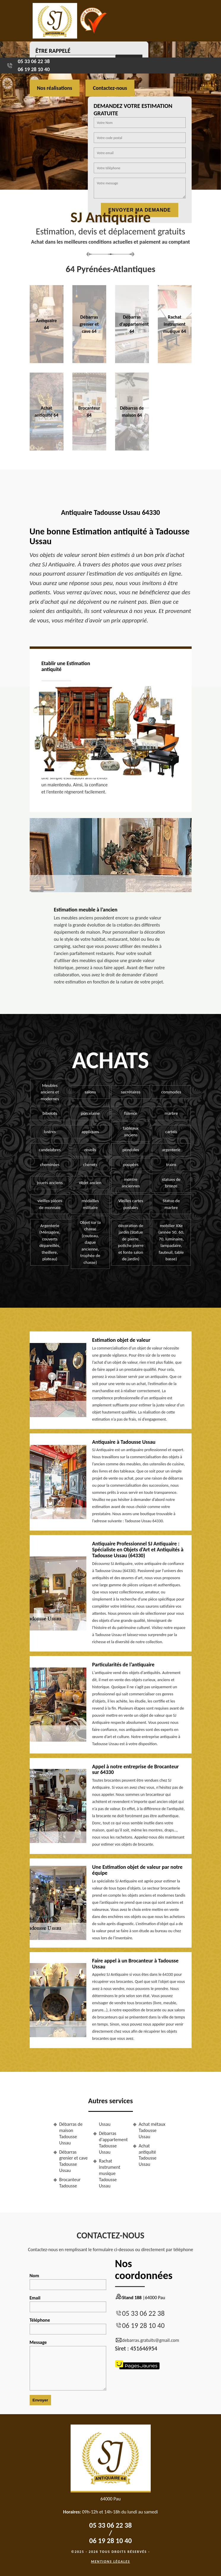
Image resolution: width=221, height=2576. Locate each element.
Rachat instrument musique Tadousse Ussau (109, 2173)
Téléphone (68, 2325)
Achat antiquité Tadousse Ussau (148, 2155)
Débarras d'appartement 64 (134, 324)
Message (68, 2364)
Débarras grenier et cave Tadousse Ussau (73, 2161)
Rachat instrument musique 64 (174, 324)
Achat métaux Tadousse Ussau (152, 2130)
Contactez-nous (110, 88)
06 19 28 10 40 (34, 69)
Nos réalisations (54, 88)
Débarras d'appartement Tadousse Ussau (113, 2143)
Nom (68, 2281)
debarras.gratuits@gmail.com (147, 2340)
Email (68, 2303)
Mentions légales (110, 2561)
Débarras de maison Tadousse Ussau (71, 2133)
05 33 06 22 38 (34, 61)
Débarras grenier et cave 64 (89, 324)
